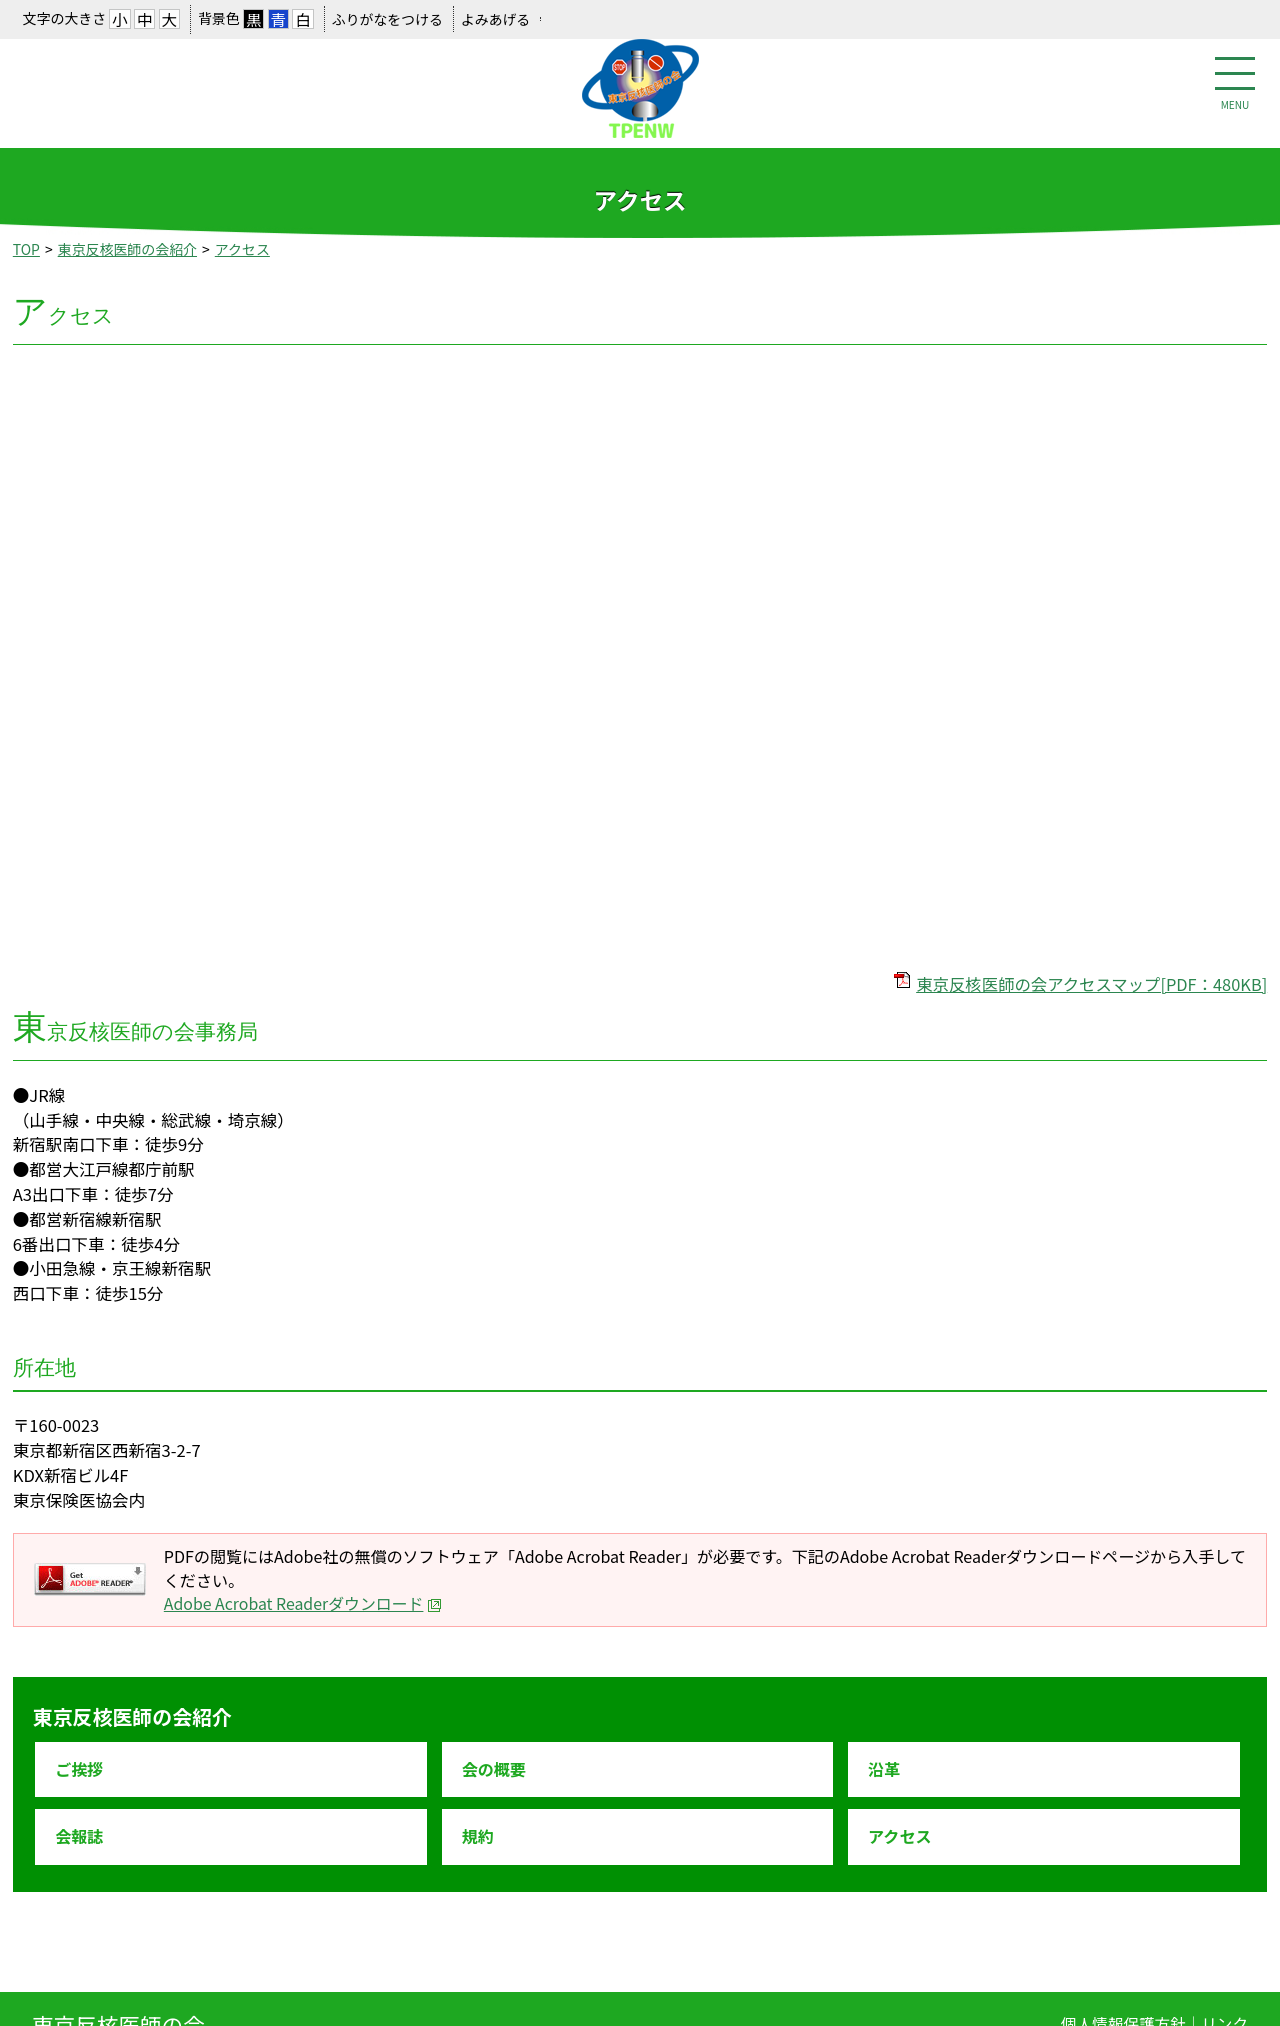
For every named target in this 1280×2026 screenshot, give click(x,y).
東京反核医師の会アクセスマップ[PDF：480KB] (1091, 984)
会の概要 (494, 1769)
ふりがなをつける (387, 19)
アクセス (242, 249)
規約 (478, 1836)
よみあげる (495, 19)
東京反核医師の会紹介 (127, 249)
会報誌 (79, 1836)
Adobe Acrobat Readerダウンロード (303, 1603)
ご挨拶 (79, 1769)
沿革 (884, 1769)
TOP (26, 249)
